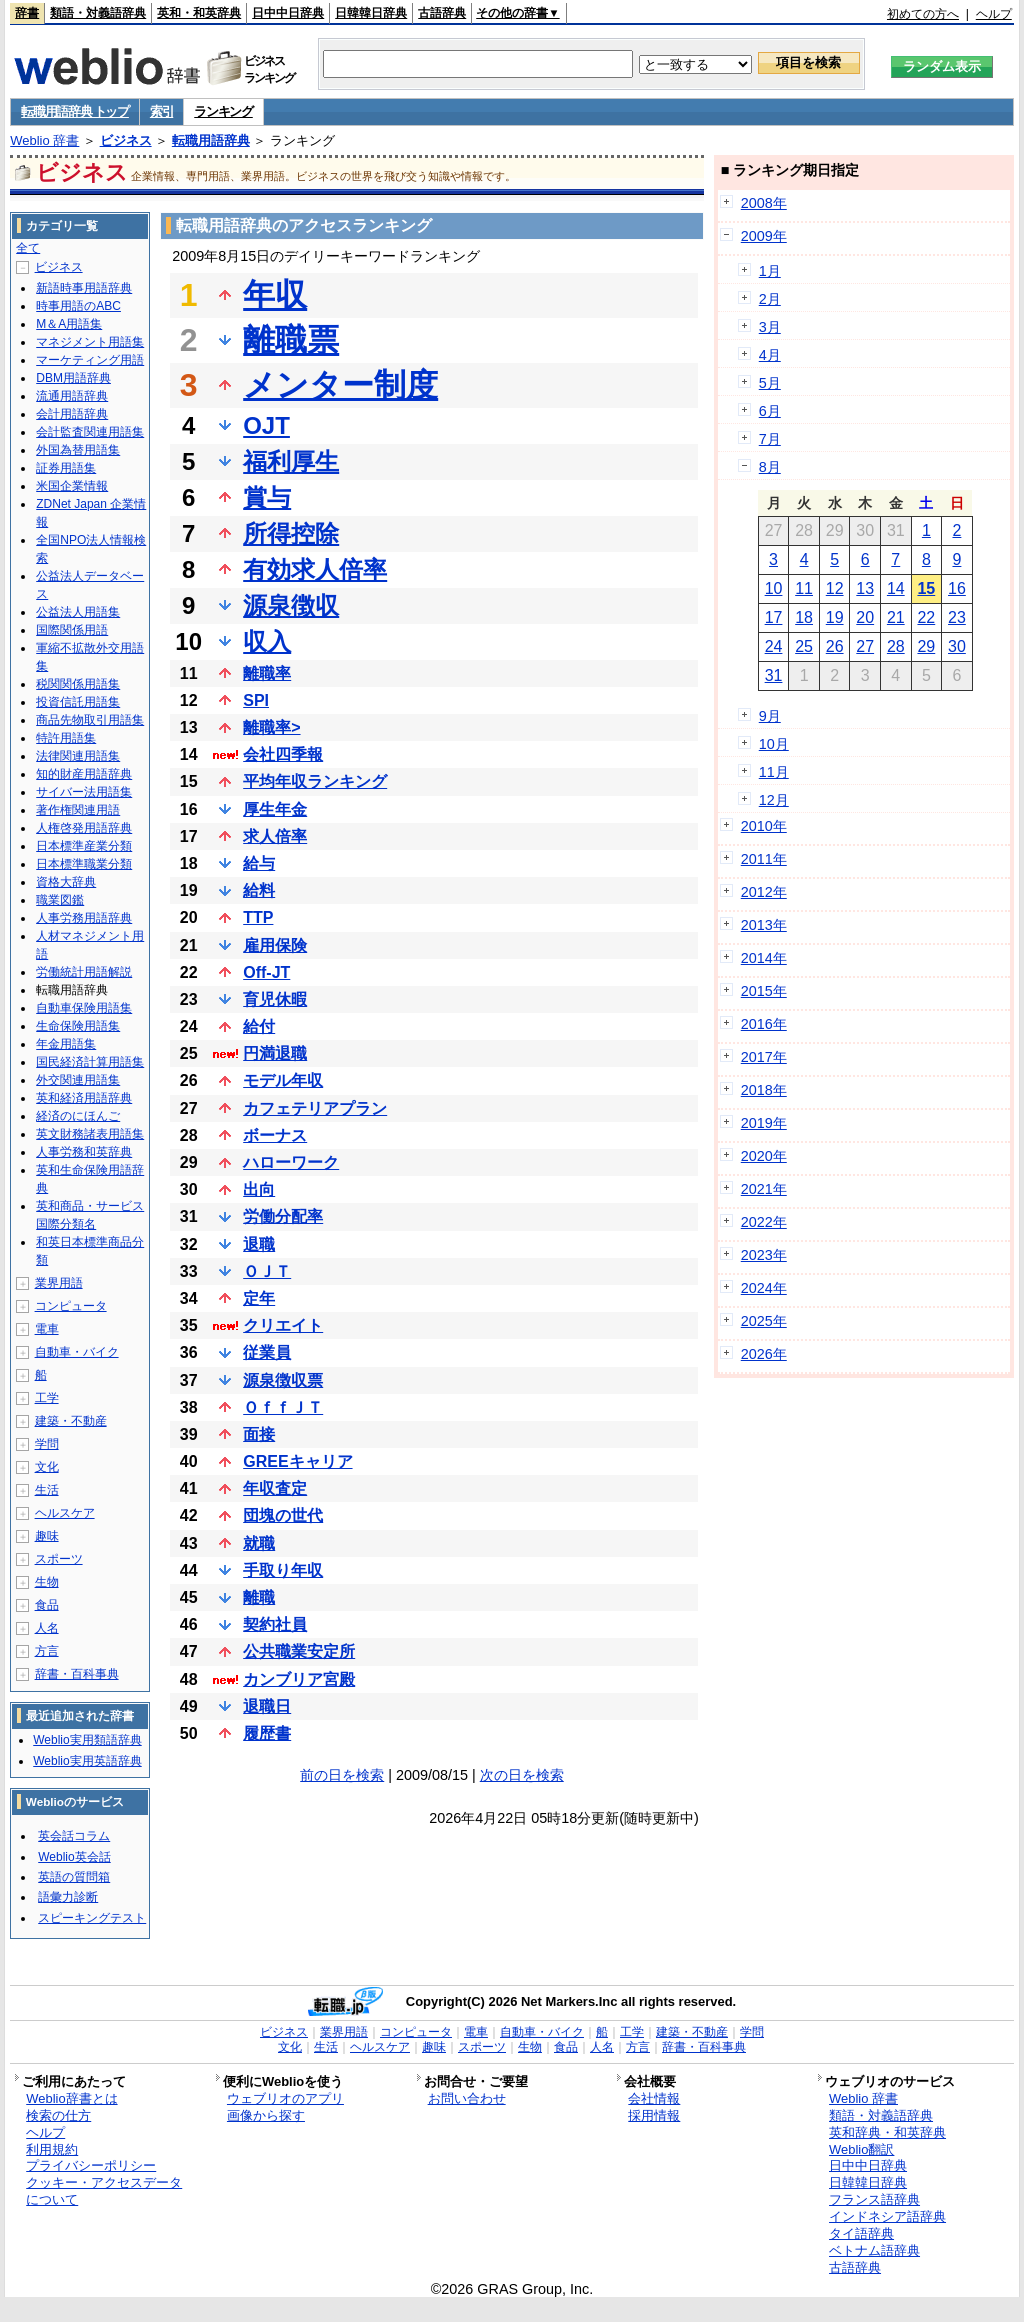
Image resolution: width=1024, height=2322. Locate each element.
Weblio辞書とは (71, 2098)
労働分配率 (283, 1216)
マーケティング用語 (90, 360)
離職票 (291, 340)
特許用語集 (66, 738)
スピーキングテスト (92, 1918)
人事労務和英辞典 (84, 1152)
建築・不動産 (71, 1421)
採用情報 (654, 2115)
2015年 (764, 991)
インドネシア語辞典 (887, 2216)
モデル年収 (283, 1080)
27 (865, 646)
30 (957, 646)
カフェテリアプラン (315, 1108)
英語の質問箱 (74, 1877)
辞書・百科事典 (77, 1674)
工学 (47, 1398)
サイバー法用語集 (84, 792)
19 (835, 617)
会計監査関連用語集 (90, 432)
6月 (770, 411)
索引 (161, 111)
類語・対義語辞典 (98, 13)
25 (804, 646)
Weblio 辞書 (44, 140)
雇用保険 (275, 945)
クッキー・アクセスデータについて (104, 2191)
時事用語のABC (78, 306)
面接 (259, 1434)
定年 (259, 1298)
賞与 (267, 497)
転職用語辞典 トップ (75, 111)
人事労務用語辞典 (84, 918)
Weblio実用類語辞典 (87, 1740)
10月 (774, 744)
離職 (259, 1597)
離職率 (267, 673)
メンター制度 (340, 385)
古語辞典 (442, 13)
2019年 (764, 1123)
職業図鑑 (60, 900)
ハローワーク (291, 1162)
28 (896, 646)
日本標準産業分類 (84, 846)
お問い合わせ (467, 2098)
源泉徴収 (291, 605)
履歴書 (267, 1733)
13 (865, 588)
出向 (259, 1189)
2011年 (764, 859)
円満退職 (275, 1053)
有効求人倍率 (315, 569)
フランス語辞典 (874, 2199)
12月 (774, 800)
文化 (47, 1467)
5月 (770, 383)
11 (804, 588)
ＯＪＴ (267, 1271)
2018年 (764, 1090)
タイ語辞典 (861, 2233)
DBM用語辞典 (73, 378)
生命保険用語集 (78, 1026)
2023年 (764, 1255)
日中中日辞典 (288, 13)
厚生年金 (275, 809)
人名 (47, 1628)
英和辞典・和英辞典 (887, 2132)
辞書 (27, 13)
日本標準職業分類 (84, 864)
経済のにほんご (78, 1116)
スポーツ (59, 1559)
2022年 (764, 1222)
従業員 (267, 1352)
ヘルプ (994, 14)
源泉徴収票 (283, 1380)
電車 (47, 1329)
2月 (770, 299)
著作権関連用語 (78, 810)
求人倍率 (275, 836)
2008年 (764, 203)
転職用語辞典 (211, 140)
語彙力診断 (68, 1897)
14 (896, 588)
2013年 (764, 925)
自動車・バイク (77, 1352)
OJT (266, 425)
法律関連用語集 (78, 756)
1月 (770, 271)
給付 (259, 1026)
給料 (259, 890)
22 (926, 617)
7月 (770, 439)
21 (896, 617)
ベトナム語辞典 (874, 2250)
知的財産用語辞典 (84, 774)
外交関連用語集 (78, 1080)
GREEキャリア (297, 1461)
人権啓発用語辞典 (84, 828)
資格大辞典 (66, 882)
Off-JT (266, 972)
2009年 (764, 236)
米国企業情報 (72, 486)
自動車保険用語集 (84, 1008)
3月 (770, 327)
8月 (770, 467)
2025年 (764, 1321)
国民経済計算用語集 (90, 1062)
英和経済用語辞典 (84, 1098)
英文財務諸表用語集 (90, 1134)
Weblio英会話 (74, 1857)
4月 (770, 355)
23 (957, 617)
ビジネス (126, 140)
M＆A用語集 (69, 324)
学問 (47, 1444)
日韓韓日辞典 (371, 13)
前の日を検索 (342, 1775)
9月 (770, 716)
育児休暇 (275, 999)
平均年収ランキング (315, 781)
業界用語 (59, 1283)
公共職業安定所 (299, 1651)
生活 (47, 1490)
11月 (774, 772)
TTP (258, 917)
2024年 (764, 1288)
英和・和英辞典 (199, 13)
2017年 (764, 1057)
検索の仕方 (58, 2115)
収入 (267, 641)
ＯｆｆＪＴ (283, 1407)
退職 (259, 1244)
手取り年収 (283, 1570)
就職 (259, 1543)
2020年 (764, 1156)
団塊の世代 (283, 1515)
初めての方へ (923, 14)
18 (804, 617)
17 (774, 617)
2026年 (764, 1354)
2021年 (764, 1189)
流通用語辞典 (72, 396)
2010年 (764, 826)
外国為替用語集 (78, 450)
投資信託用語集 (78, 702)
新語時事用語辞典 (84, 288)
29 (926, 646)
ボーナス (275, 1135)
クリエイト (283, 1325)
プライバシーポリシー (91, 2165)
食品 (47, 1605)
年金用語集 (66, 1044)
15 (926, 588)
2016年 (764, 1024)
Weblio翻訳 (861, 2149)
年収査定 (275, 1488)
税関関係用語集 (78, 684)
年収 (275, 295)
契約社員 (275, 1624)
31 (774, 675)
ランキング (223, 111)
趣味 (47, 1536)
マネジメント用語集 (90, 342)
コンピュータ (71, 1306)
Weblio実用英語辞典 (87, 1761)
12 (835, 588)
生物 (47, 1582)
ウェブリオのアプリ (285, 2098)
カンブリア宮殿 (299, 1679)
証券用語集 (66, 468)
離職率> (271, 727)
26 (835, 646)
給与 (259, 863)
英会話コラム (74, 1836)
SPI (256, 700)
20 (865, 617)
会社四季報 (283, 754)
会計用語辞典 (72, 414)
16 (957, 588)
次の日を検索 (522, 1775)
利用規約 (52, 2149)
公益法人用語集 (78, 612)
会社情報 (654, 2098)
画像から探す (266, 2115)
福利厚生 (291, 461)
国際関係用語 (72, 630)
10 (774, 588)
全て (28, 248)
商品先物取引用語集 (90, 720)
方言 (47, 1651)
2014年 (764, 958)
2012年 (764, 892)
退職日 (267, 1706)
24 (774, 646)
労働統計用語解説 (84, 972)
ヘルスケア (65, 1513)
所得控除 (291, 533)
